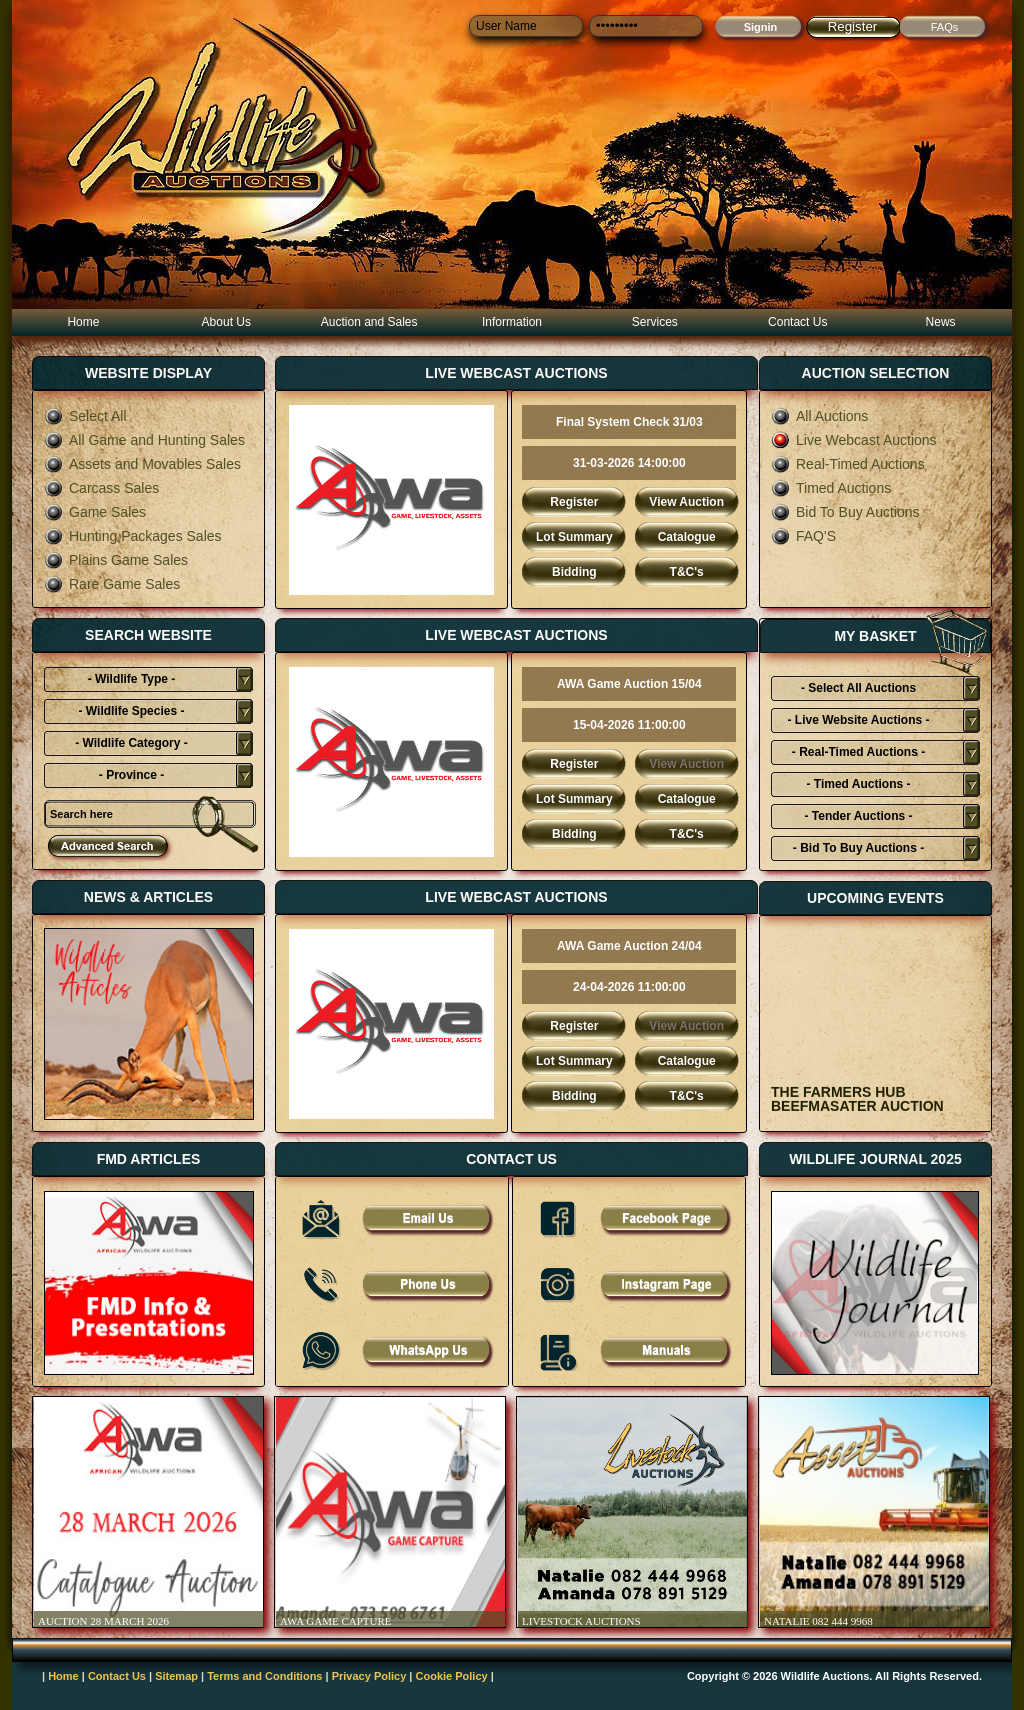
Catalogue (687, 537)
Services (655, 322)
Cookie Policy (452, 1676)
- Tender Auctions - (859, 816)
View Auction (686, 502)
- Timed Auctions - (858, 784)
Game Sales (95, 512)
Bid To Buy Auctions (845, 512)
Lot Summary (574, 537)
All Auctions (819, 416)
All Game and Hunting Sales (144, 440)
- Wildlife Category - (131, 743)
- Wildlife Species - (132, 711)
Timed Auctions (831, 488)
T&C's (687, 572)
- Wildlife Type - (132, 679)
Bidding (574, 572)
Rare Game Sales (112, 584)
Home (83, 322)
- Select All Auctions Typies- (858, 691)
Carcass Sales (101, 488)
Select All (85, 416)
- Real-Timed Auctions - (858, 752)
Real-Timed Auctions (848, 464)
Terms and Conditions (264, 1676)
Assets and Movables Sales (142, 464)
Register (853, 26)
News (941, 322)
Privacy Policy (369, 1676)
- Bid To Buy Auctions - (858, 848)
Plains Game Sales (116, 560)
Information (512, 322)
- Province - (131, 775)
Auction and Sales (369, 322)
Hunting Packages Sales (133, 536)
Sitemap (176, 1676)
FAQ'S (803, 536)
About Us (226, 322)
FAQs (945, 27)
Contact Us (797, 322)
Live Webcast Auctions (854, 440)
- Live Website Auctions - (858, 720)
